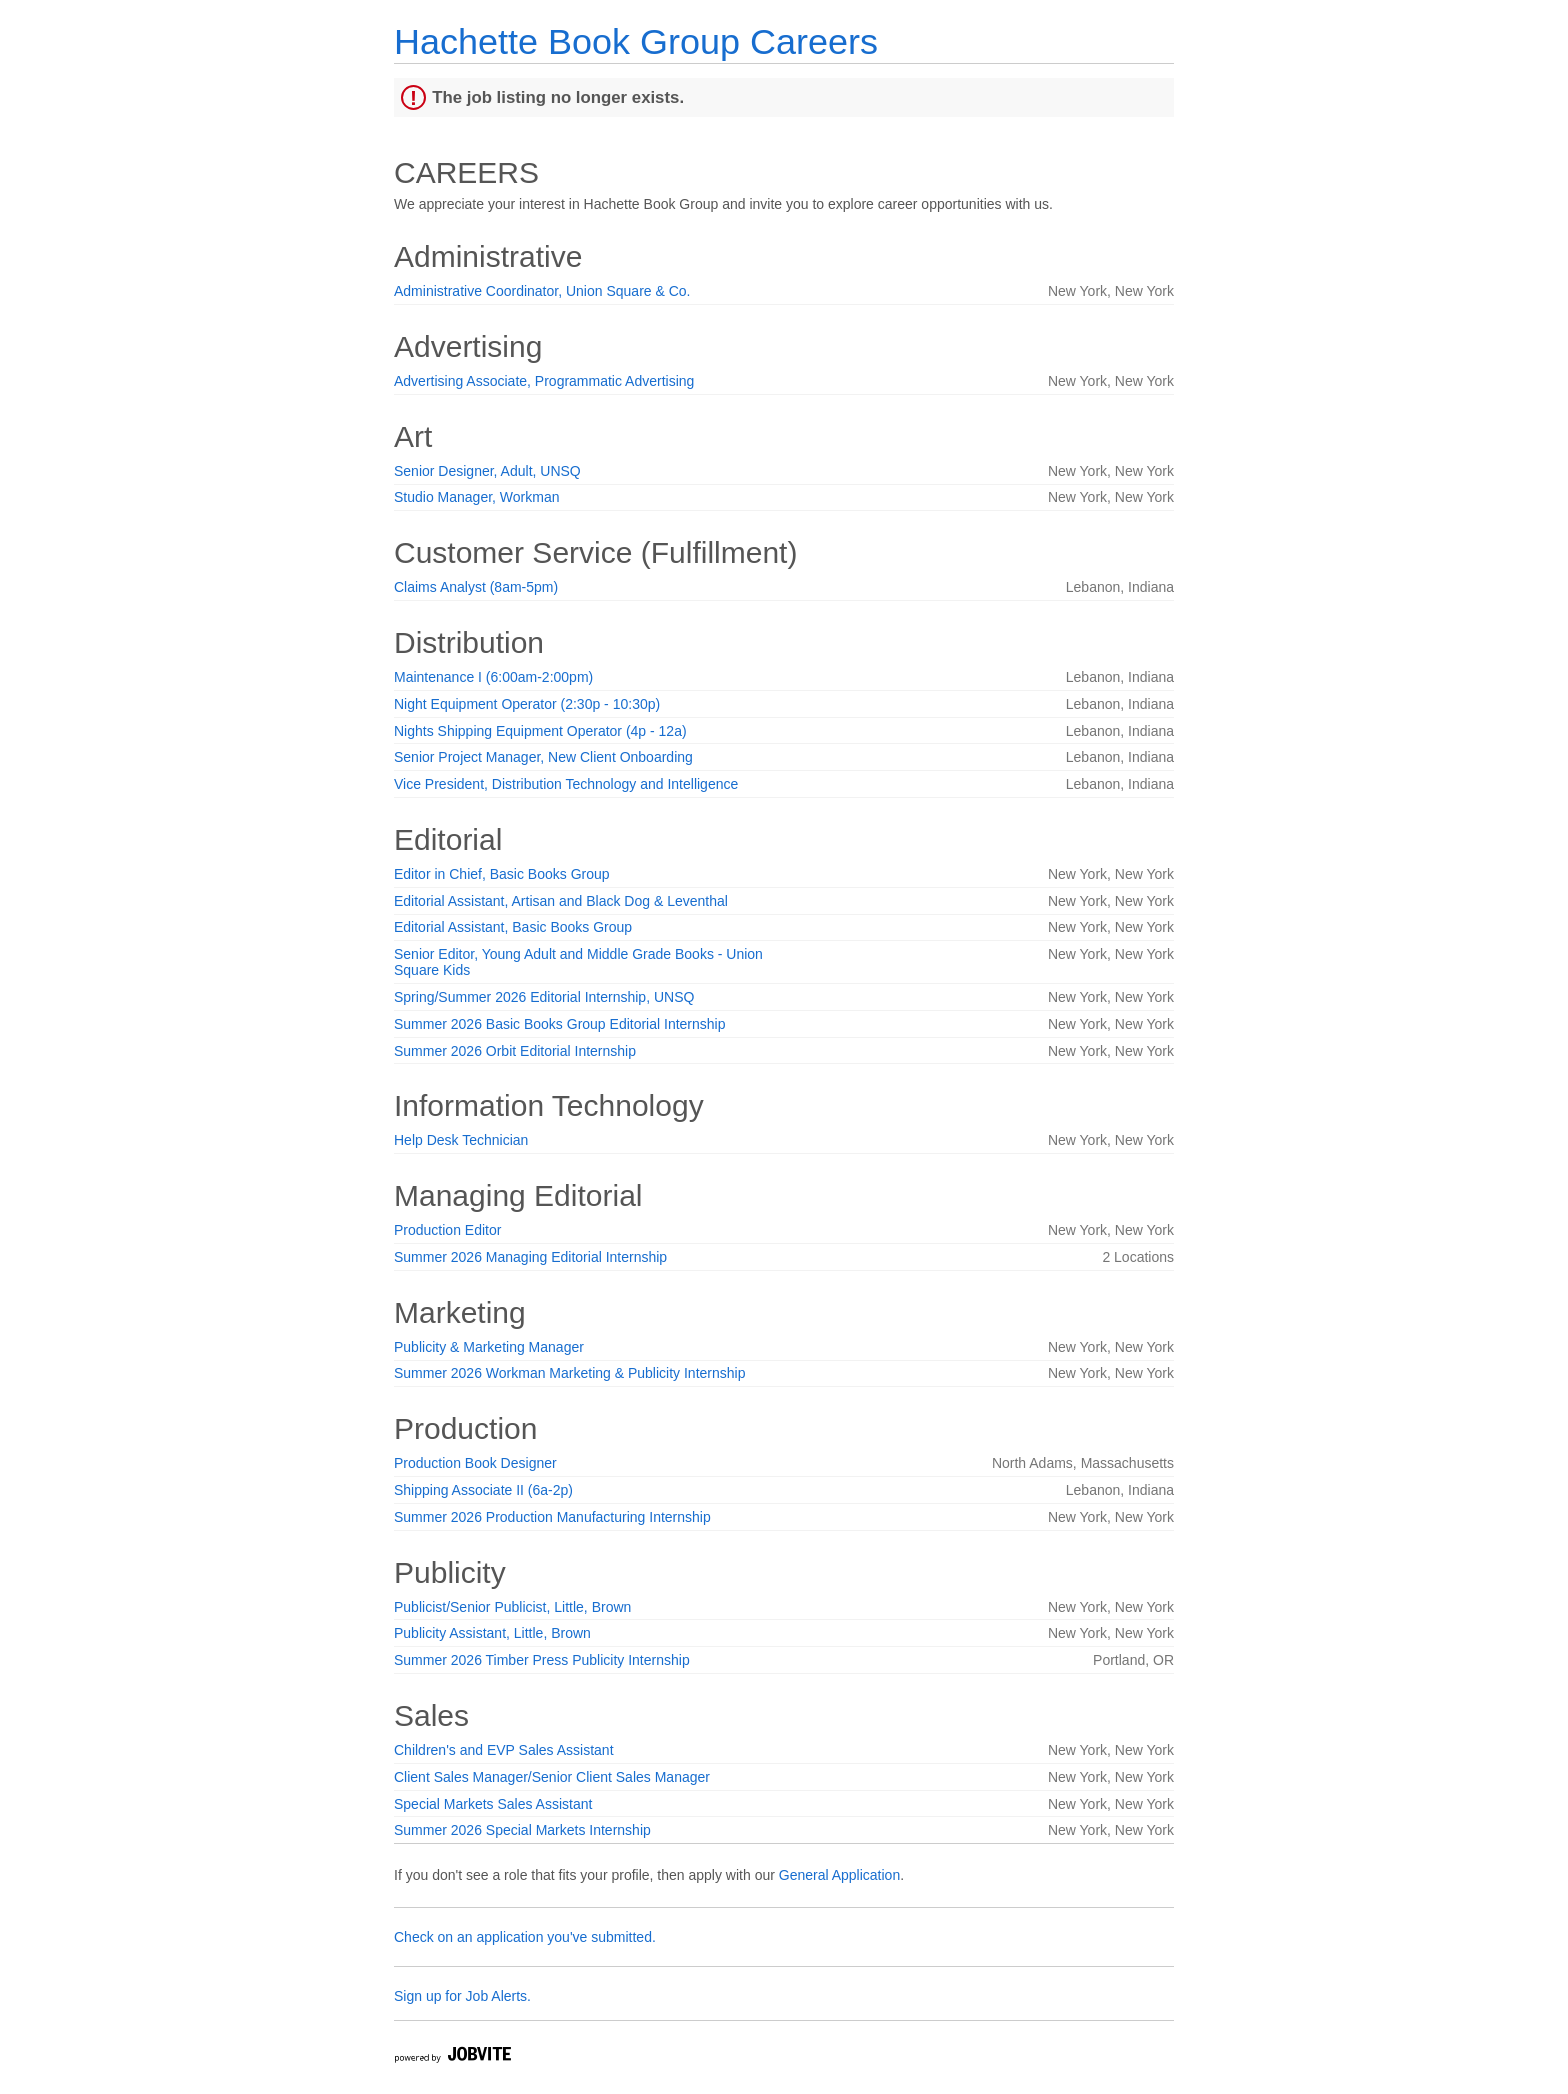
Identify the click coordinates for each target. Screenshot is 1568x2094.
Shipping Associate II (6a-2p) (483, 1490)
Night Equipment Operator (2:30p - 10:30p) (527, 704)
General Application (839, 1875)
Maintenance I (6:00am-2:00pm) (493, 677)
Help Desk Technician (461, 1140)
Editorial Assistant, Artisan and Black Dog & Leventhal (561, 901)
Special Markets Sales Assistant (493, 1804)
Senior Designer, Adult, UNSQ (487, 471)
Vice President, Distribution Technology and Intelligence (566, 784)
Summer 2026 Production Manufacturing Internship (552, 1517)
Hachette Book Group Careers (636, 41)
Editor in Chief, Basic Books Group (502, 874)
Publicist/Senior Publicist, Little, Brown (512, 1607)
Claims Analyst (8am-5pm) (476, 587)
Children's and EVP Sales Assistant (504, 1750)
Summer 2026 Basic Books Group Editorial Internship (560, 1024)
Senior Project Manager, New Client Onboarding (543, 757)
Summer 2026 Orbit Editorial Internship (515, 1051)
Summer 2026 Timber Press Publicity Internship (542, 1660)
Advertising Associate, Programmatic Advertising (544, 381)
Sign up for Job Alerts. (462, 1996)
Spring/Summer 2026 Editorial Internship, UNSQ (544, 997)
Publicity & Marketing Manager (489, 1347)
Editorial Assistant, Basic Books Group (513, 927)
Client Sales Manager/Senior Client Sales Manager (552, 1777)
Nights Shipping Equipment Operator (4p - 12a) (540, 731)
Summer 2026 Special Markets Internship (522, 1830)
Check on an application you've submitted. (525, 1937)
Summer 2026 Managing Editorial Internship (530, 1257)
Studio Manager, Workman (477, 497)
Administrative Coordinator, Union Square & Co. (542, 291)
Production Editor (447, 1230)
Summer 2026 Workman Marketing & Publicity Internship (569, 1373)
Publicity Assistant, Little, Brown (492, 1633)
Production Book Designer (475, 1463)
